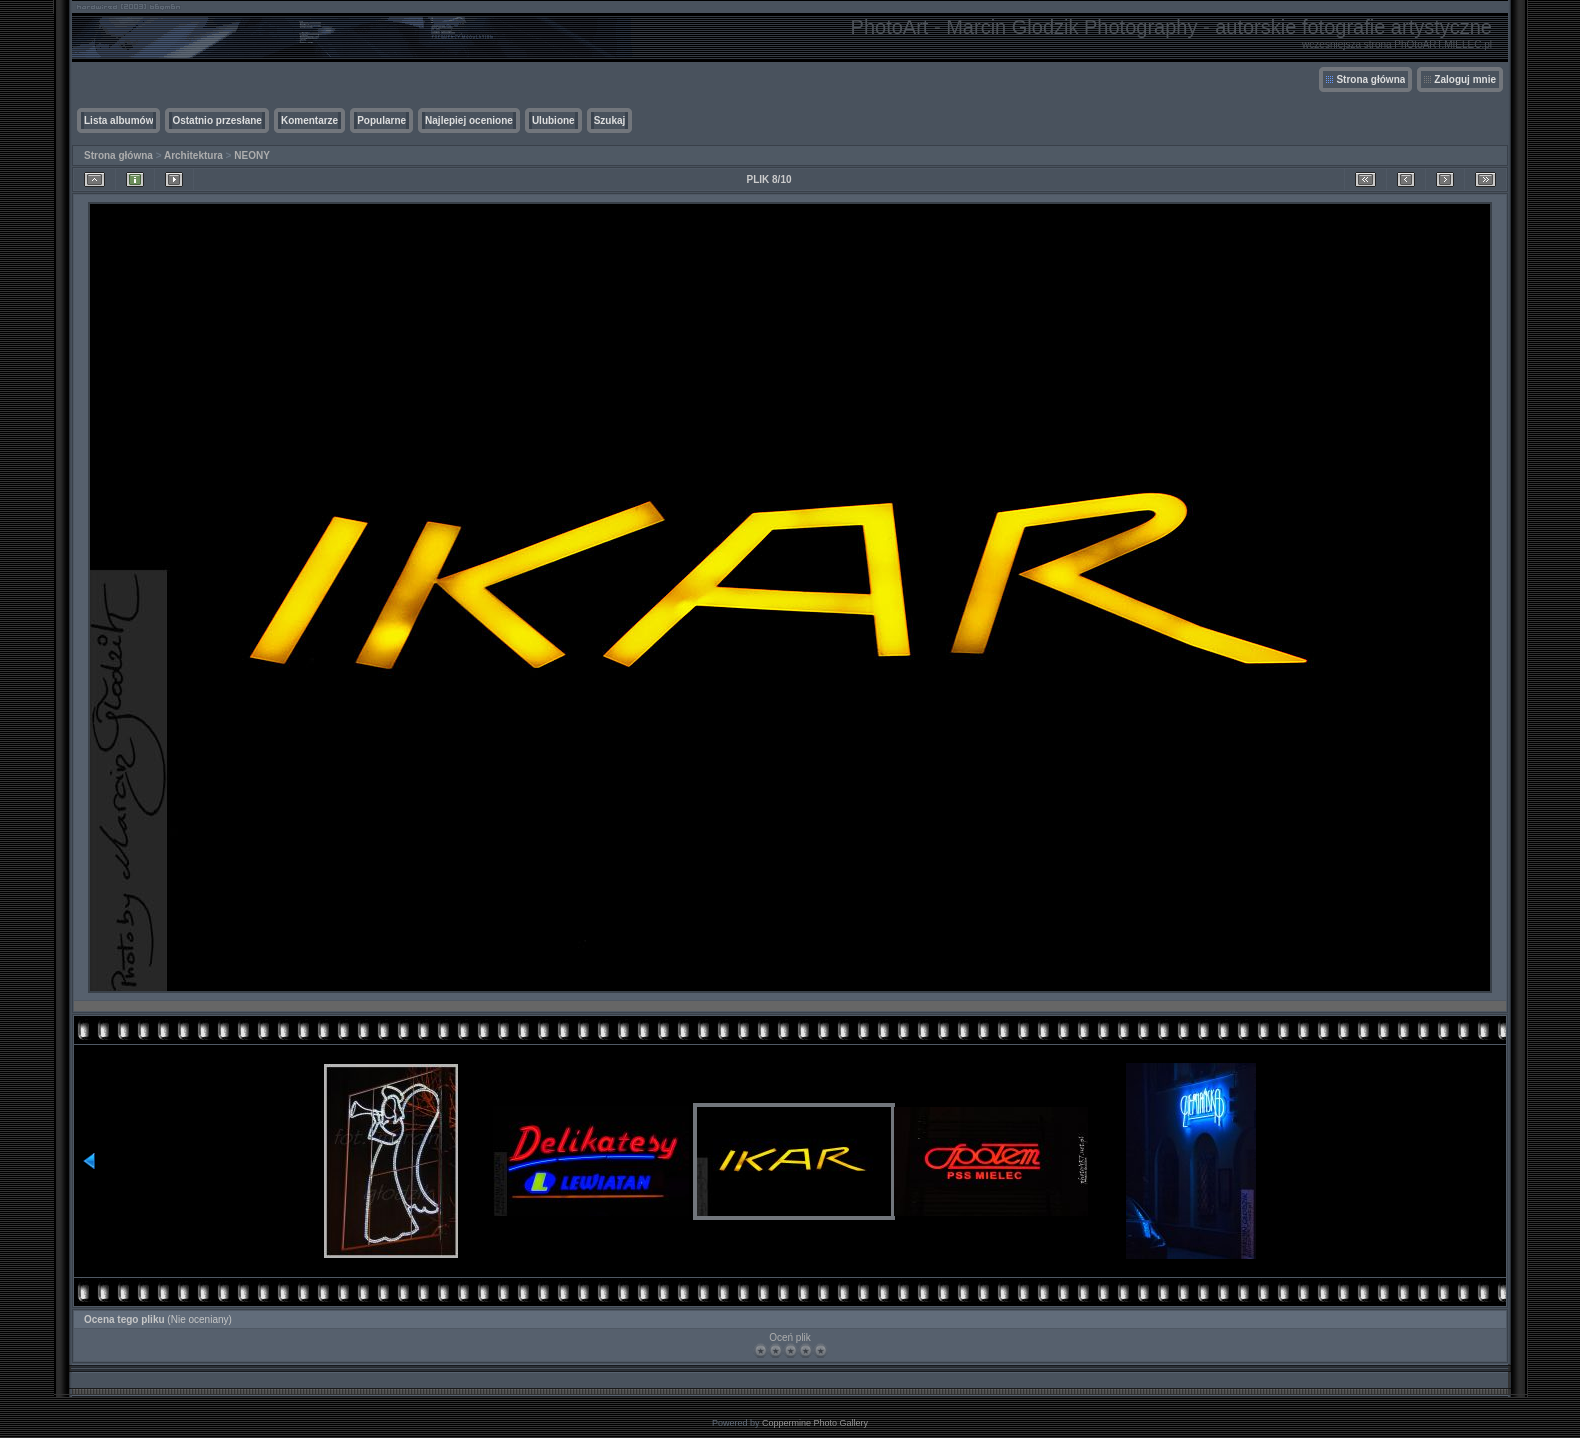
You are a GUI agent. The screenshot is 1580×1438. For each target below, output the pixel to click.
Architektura (193, 155)
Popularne (381, 120)
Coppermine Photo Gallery (815, 1423)
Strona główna (1370, 79)
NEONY (252, 155)
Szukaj (610, 120)
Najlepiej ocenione (469, 120)
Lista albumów (118, 120)
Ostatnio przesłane (216, 120)
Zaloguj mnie (1465, 79)
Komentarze (309, 120)
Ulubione (553, 120)
